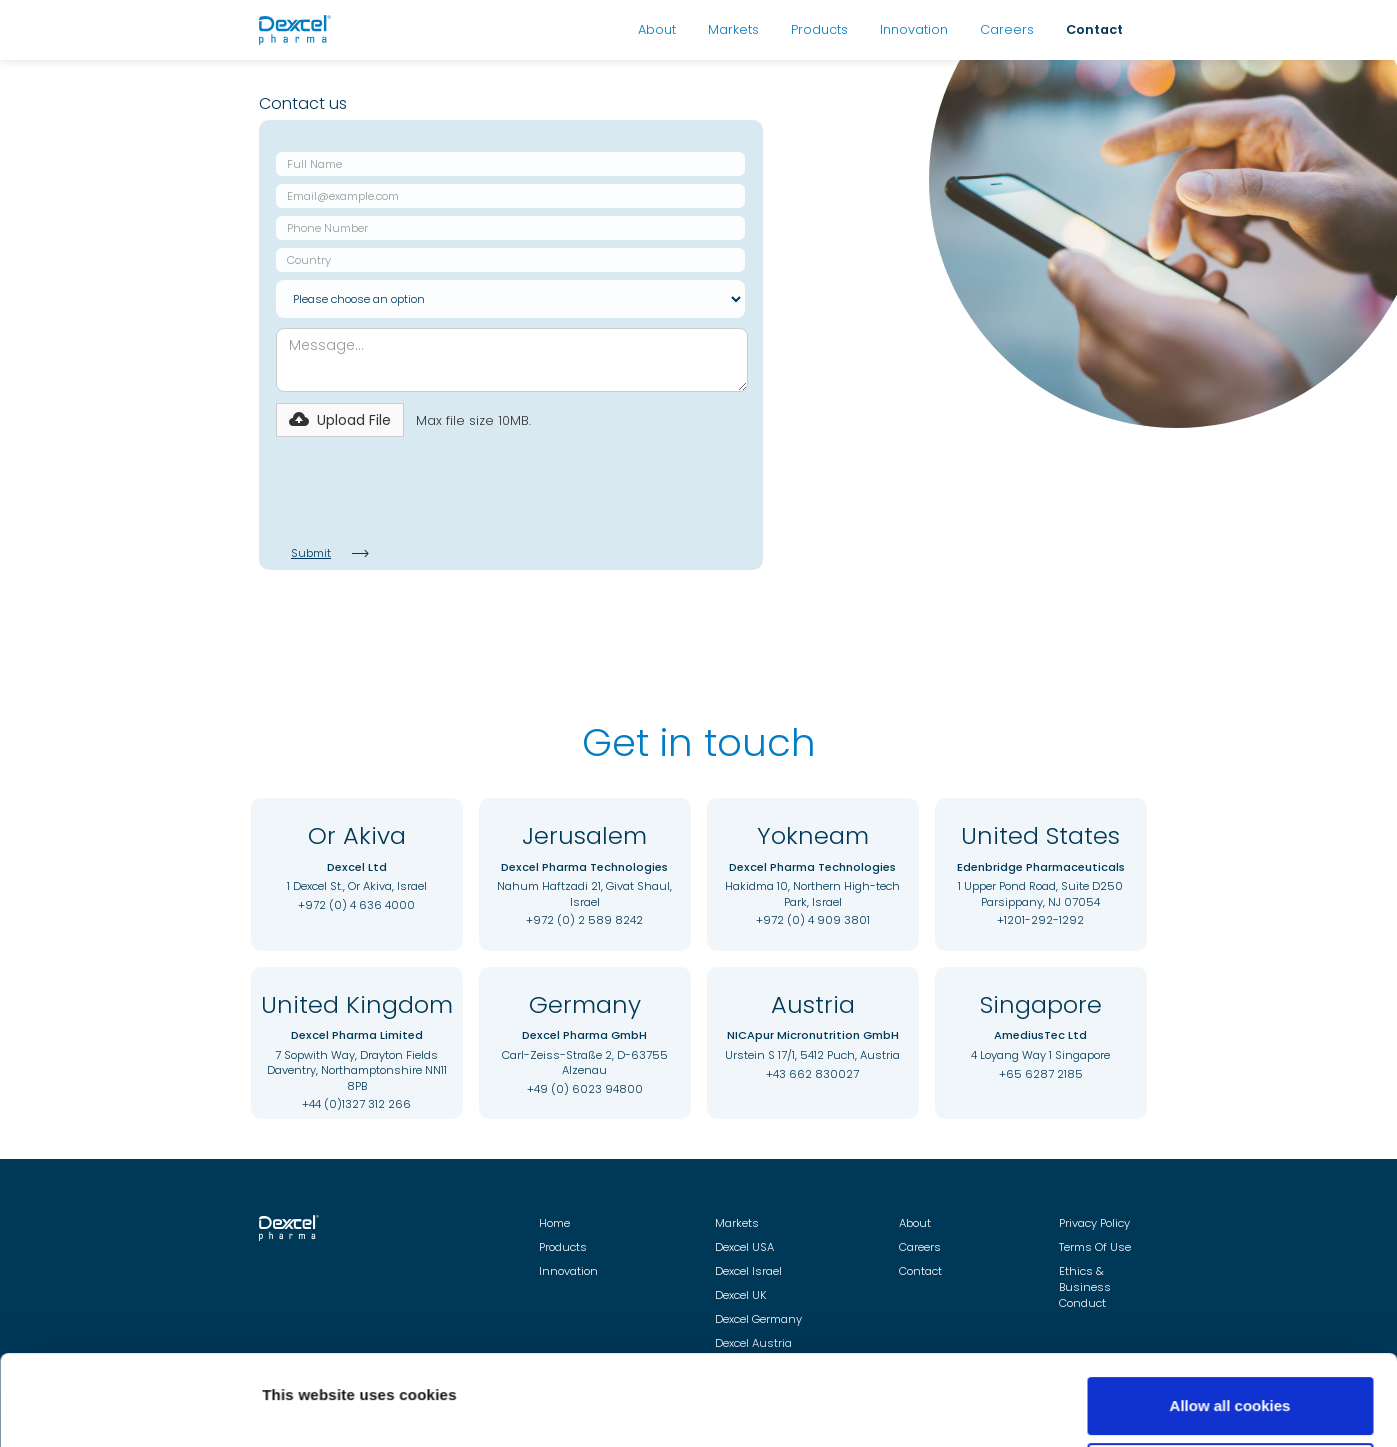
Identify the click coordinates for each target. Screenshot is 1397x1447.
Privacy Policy (1094, 1223)
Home (554, 1223)
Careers (1007, 29)
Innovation (914, 29)
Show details (308, 1379)
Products (819, 29)
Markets (733, 29)
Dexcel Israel (748, 1271)
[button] (340, 420)
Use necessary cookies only (1230, 1393)
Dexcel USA (744, 1247)
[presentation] (428, 489)
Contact (1094, 29)
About (657, 29)
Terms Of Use (1095, 1247)
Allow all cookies (1230, 1328)
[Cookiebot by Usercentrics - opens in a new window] (129, 1408)
